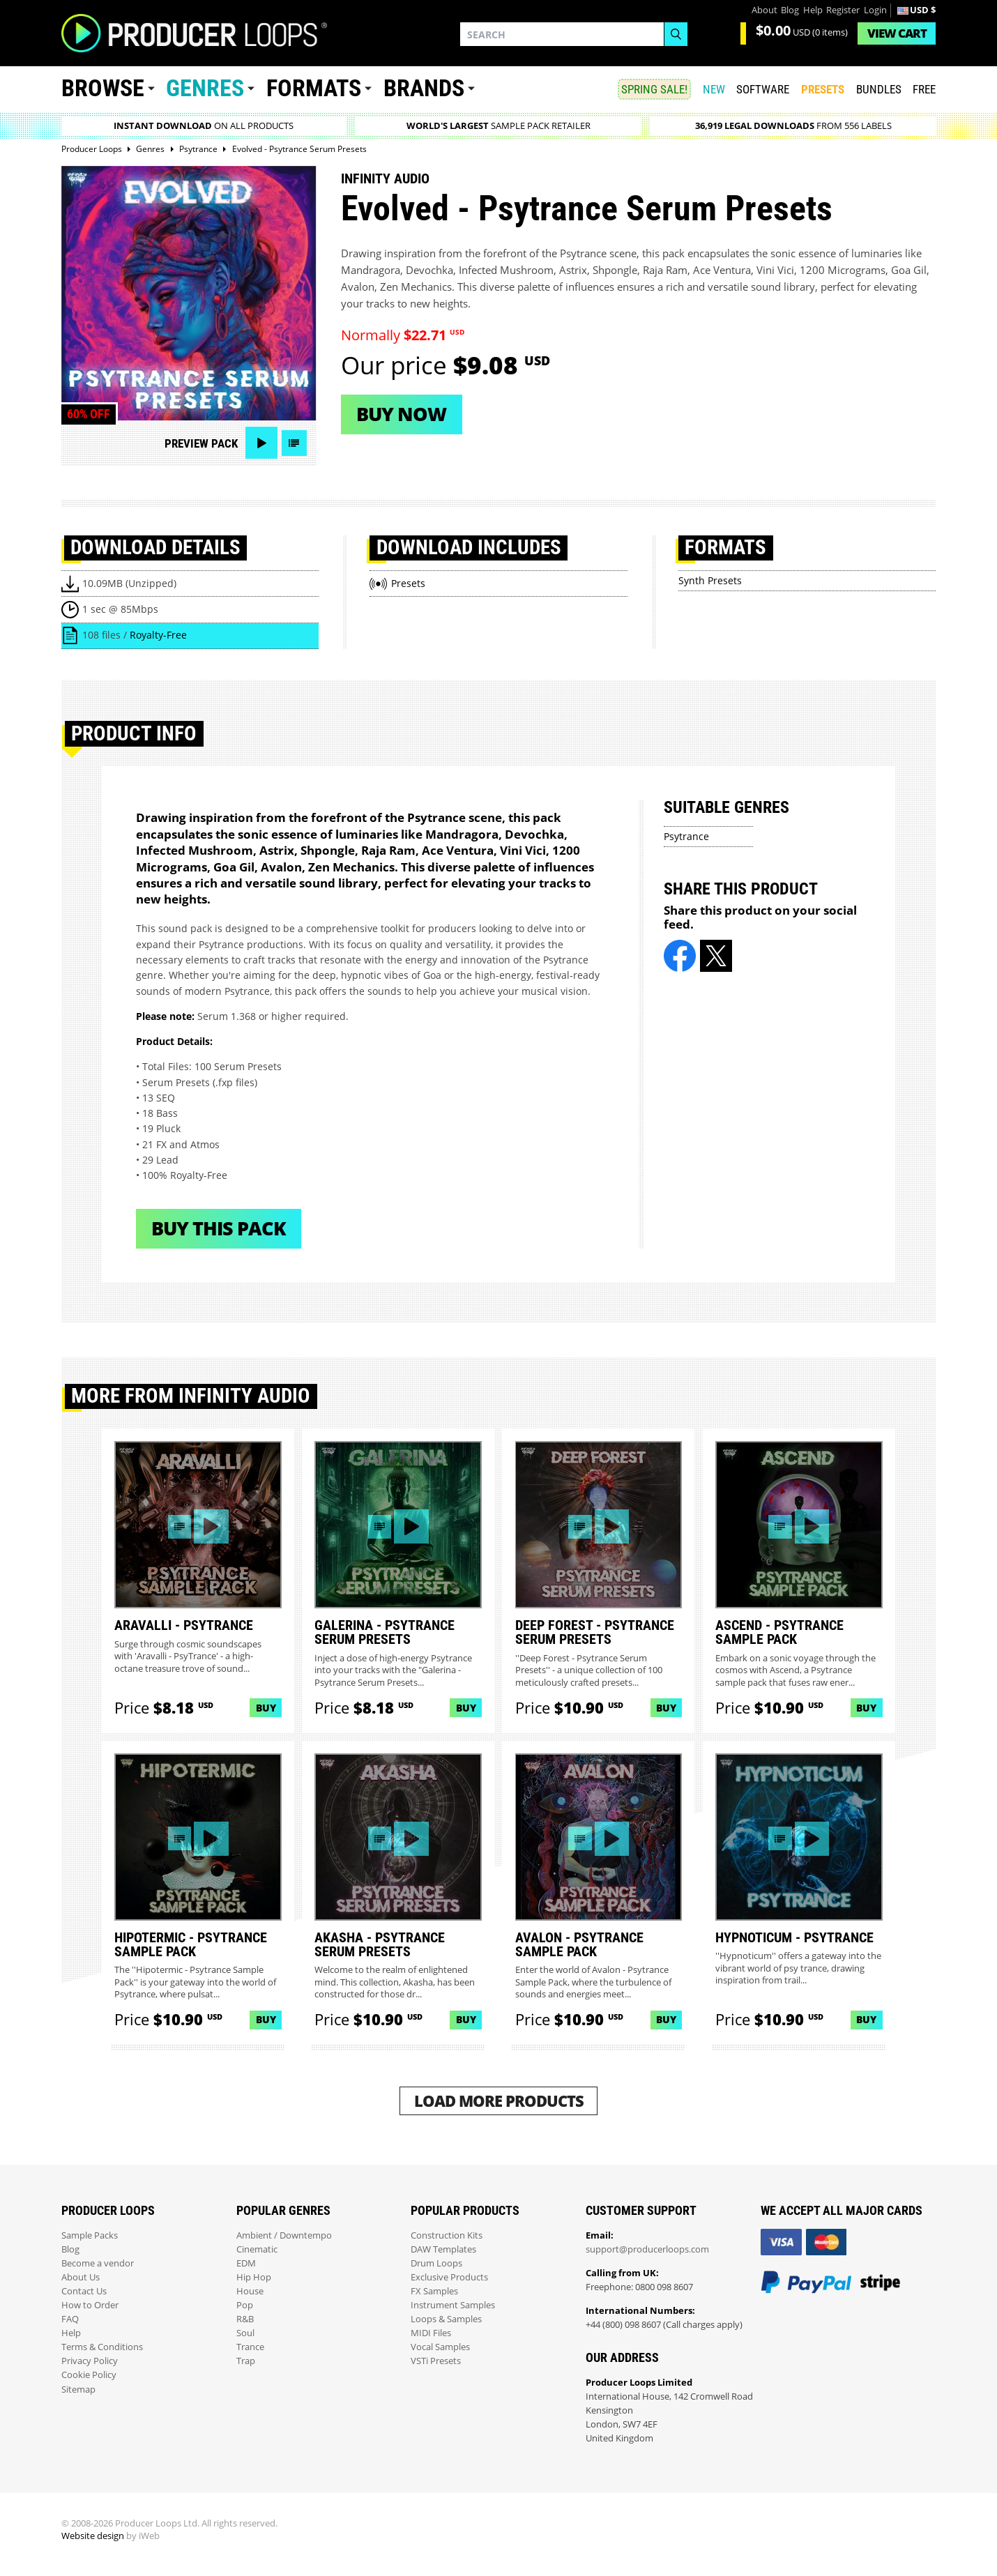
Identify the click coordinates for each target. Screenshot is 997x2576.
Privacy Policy (89, 2361)
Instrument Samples (453, 2305)
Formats (313, 88)
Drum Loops (436, 2263)
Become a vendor (97, 2263)
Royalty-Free (158, 634)
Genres (205, 88)
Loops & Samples (446, 2319)
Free (924, 89)
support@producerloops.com (647, 2249)
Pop (244, 2305)
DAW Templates (443, 2249)
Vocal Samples (440, 2347)
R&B (245, 2319)
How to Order (90, 2305)
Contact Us (84, 2291)
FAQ (70, 2319)
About (764, 10)
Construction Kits (446, 2235)
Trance (250, 2347)
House (250, 2291)
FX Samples (434, 2291)
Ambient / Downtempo (284, 2235)
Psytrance (686, 836)
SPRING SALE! (654, 89)
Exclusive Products (449, 2277)
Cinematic (256, 2249)
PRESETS (822, 89)
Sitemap (78, 2389)
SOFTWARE (762, 89)
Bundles (878, 89)
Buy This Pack (218, 1228)
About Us (80, 2277)
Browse (102, 88)
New (714, 89)
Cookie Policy (88, 2375)
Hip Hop (253, 2277)
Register (843, 10)
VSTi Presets (436, 2361)
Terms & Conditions (102, 2347)
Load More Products (499, 2101)
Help (813, 10)
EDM (246, 2263)
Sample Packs (89, 2235)
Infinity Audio (385, 178)
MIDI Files (431, 2333)
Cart (897, 33)
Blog (790, 10)
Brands (423, 88)
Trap (245, 2361)
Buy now (401, 414)
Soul (245, 2333)
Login (875, 10)
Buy (266, 1707)
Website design (92, 2536)
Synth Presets (710, 580)
